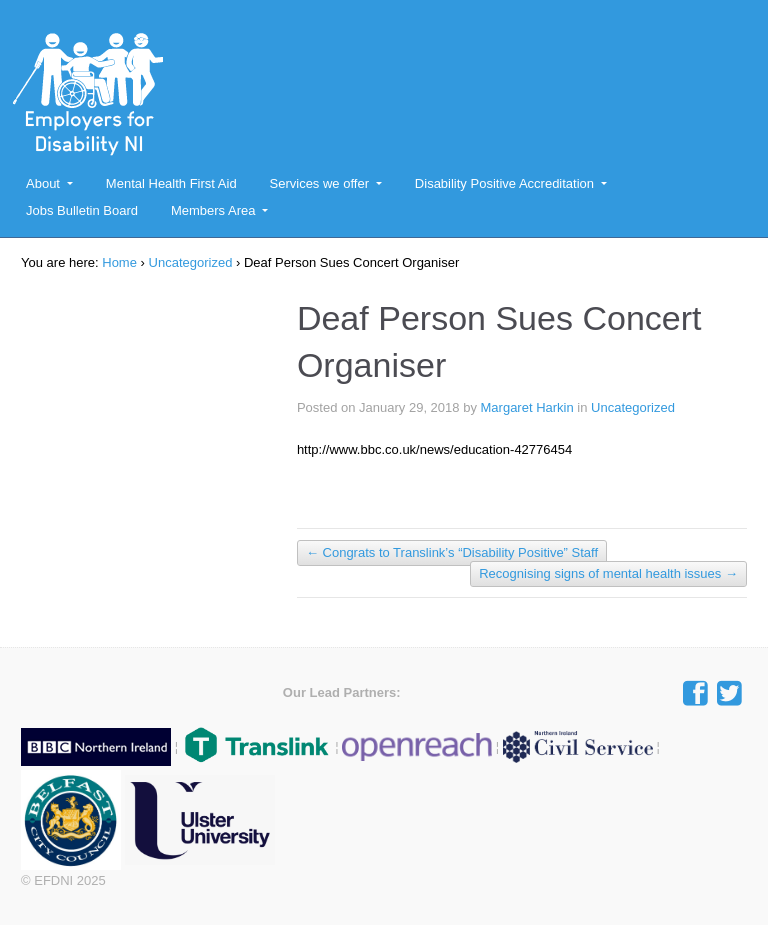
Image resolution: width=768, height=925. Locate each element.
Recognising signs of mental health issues (608, 573)
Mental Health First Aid (171, 183)
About (43, 183)
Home (119, 262)
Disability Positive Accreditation (504, 183)
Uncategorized (191, 262)
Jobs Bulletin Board (82, 210)
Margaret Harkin (527, 407)
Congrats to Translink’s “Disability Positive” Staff (452, 552)
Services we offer (319, 183)
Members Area (213, 210)
